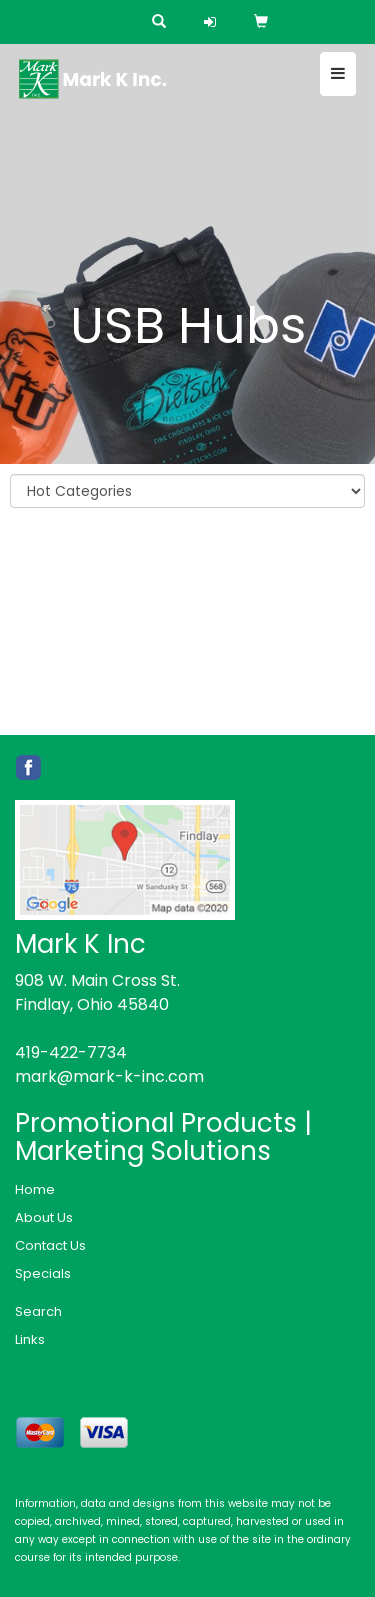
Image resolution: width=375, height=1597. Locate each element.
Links (30, 1339)
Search (38, 1311)
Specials (43, 1273)
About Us (44, 1217)
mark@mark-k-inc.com (109, 1076)
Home (35, 1189)
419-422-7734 (71, 1052)
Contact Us (50, 1245)
